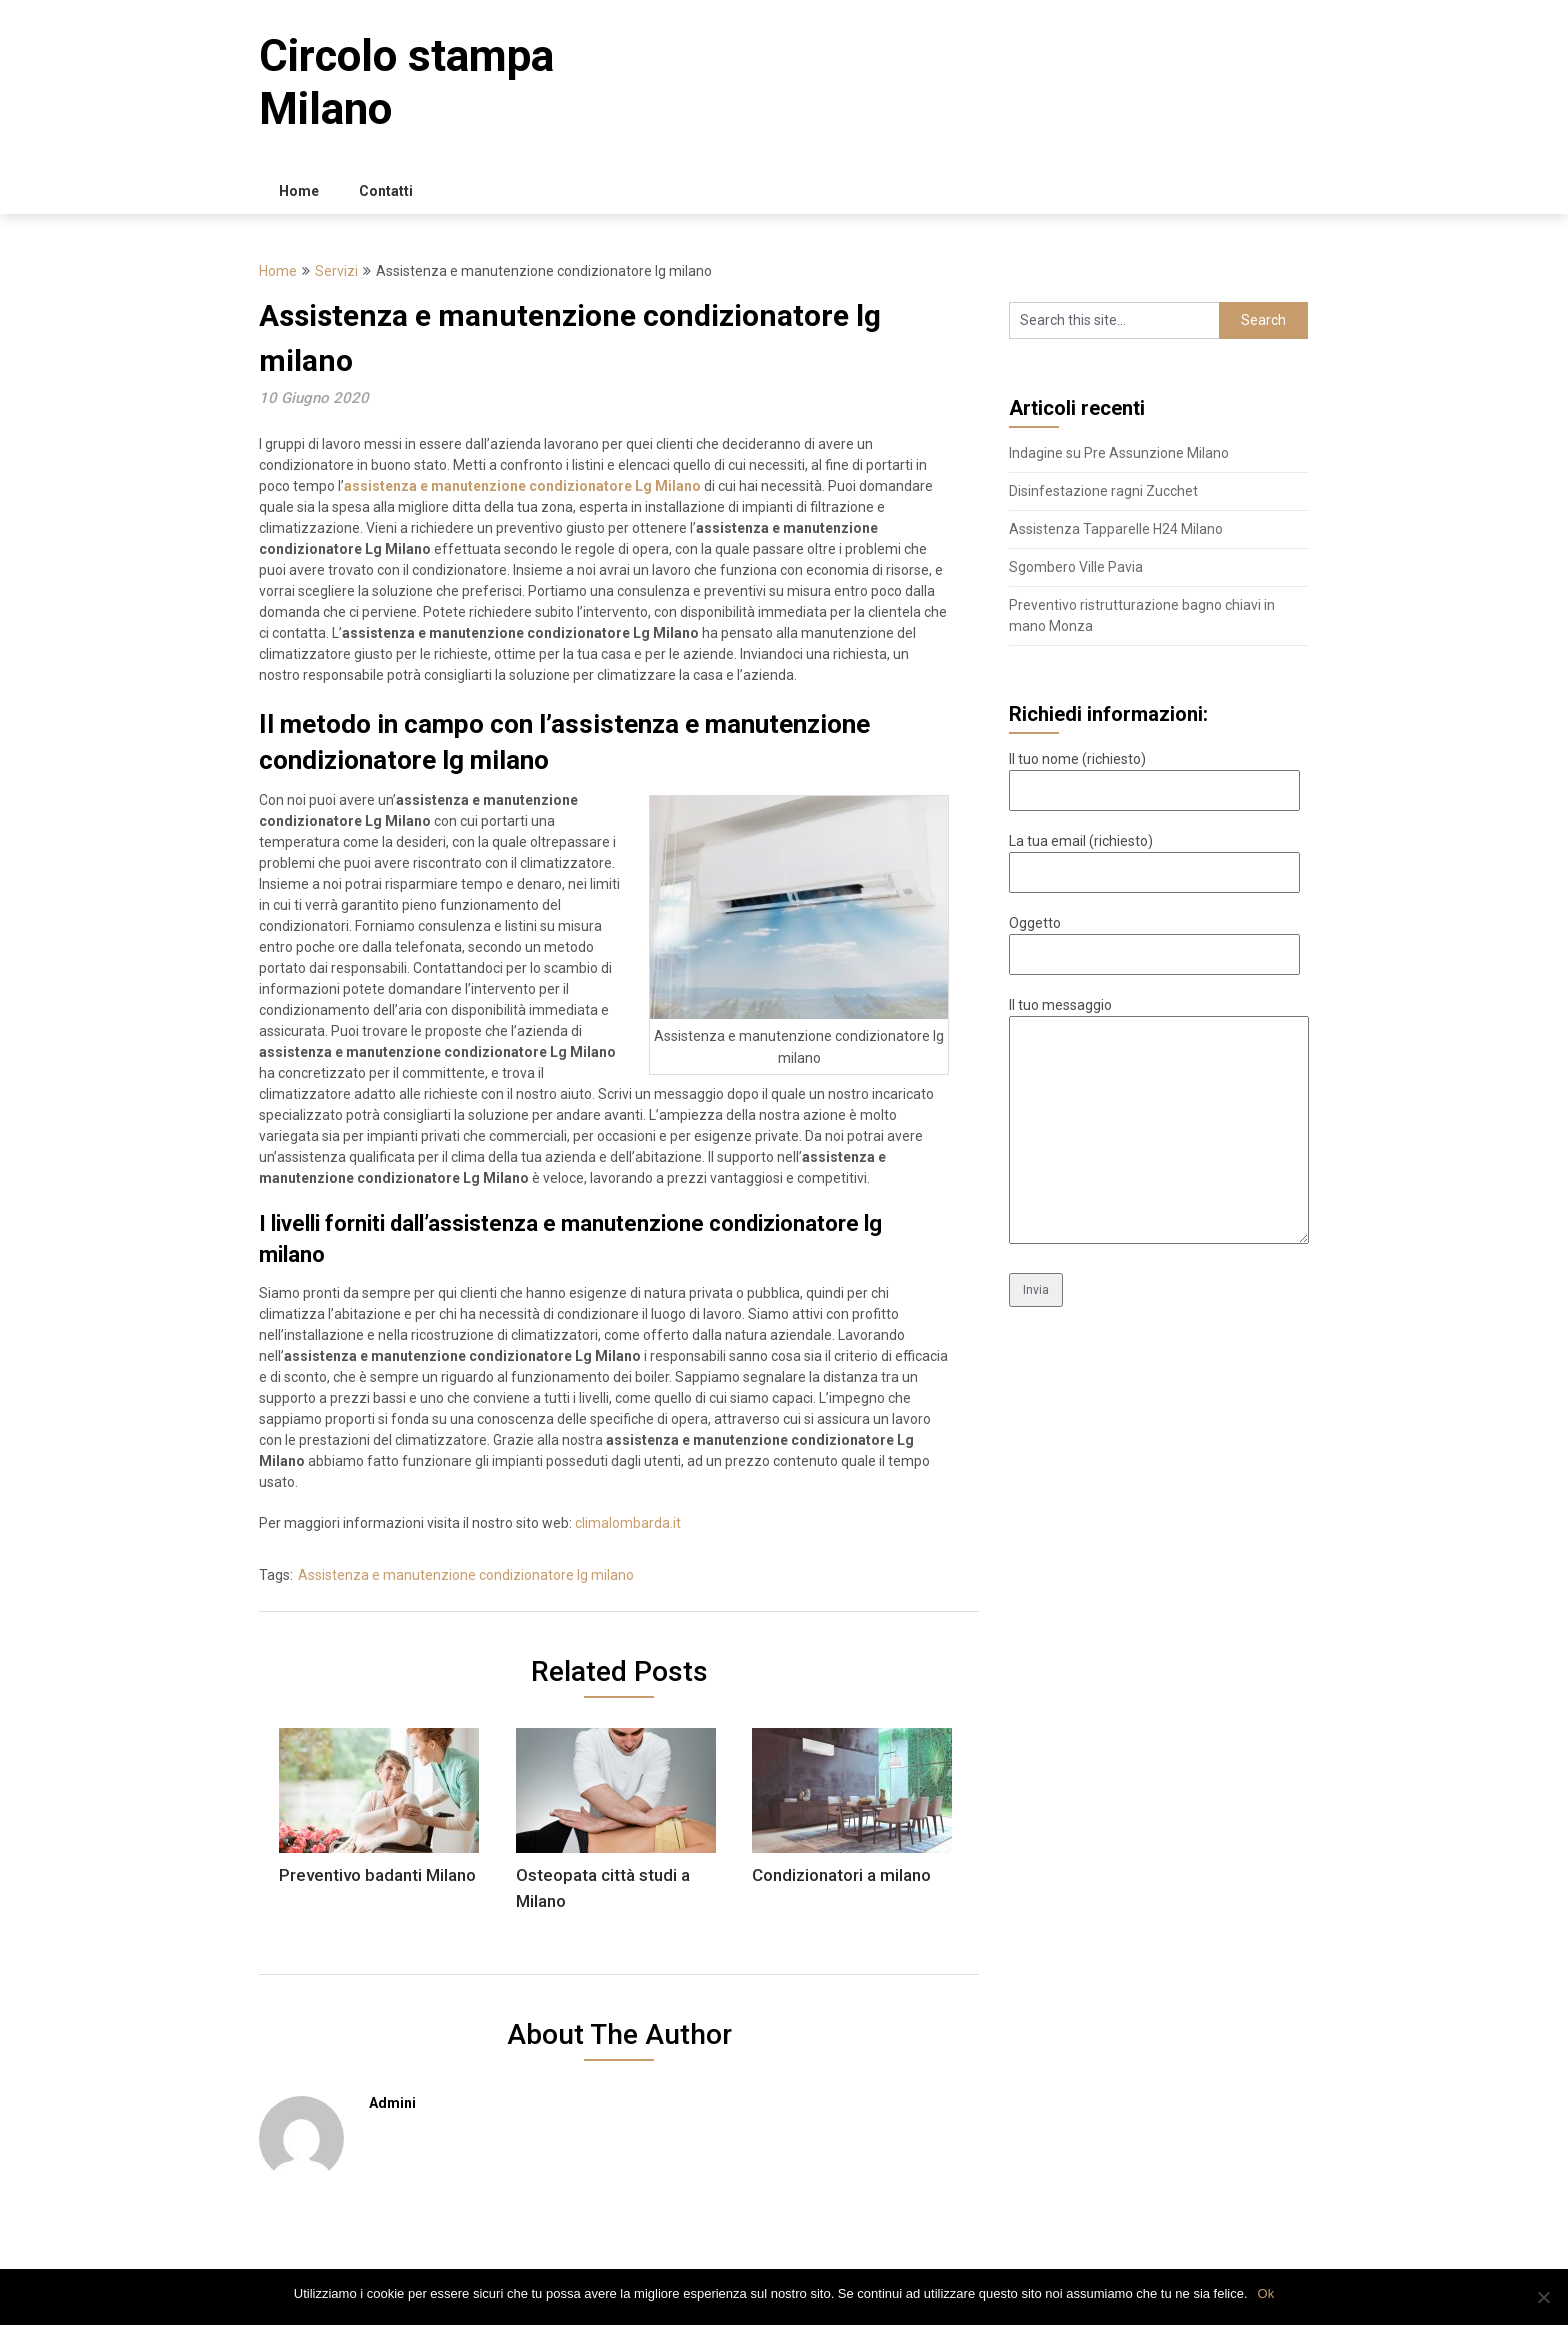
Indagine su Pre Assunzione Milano (1119, 453)
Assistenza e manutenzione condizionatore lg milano (466, 1575)
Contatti (386, 191)
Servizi (336, 271)
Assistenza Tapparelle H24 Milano (1116, 529)
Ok (1266, 2293)
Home (299, 191)
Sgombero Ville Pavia (1076, 567)
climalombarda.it (628, 1523)
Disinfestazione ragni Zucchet (1103, 491)
